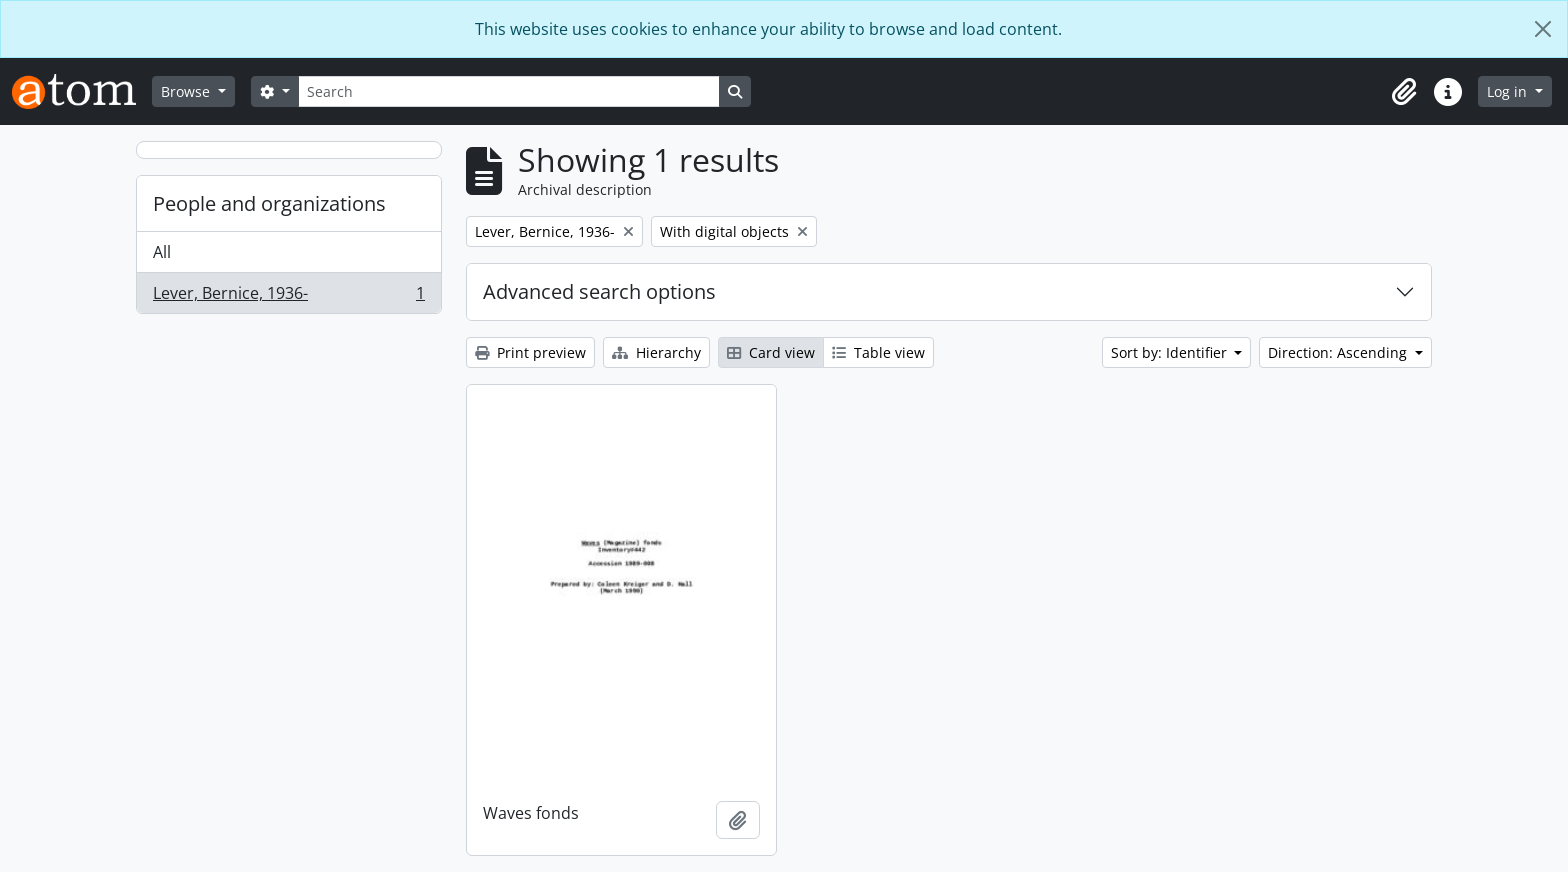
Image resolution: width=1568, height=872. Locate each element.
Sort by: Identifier (1171, 352)
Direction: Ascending (1339, 352)
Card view (771, 352)
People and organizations (269, 203)
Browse (187, 91)
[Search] (509, 91)
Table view (878, 352)
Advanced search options (599, 291)
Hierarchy (656, 352)
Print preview (530, 352)
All (162, 252)
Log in (1509, 91)
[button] (1404, 92)
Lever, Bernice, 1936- (288, 297)
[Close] (1543, 29)
